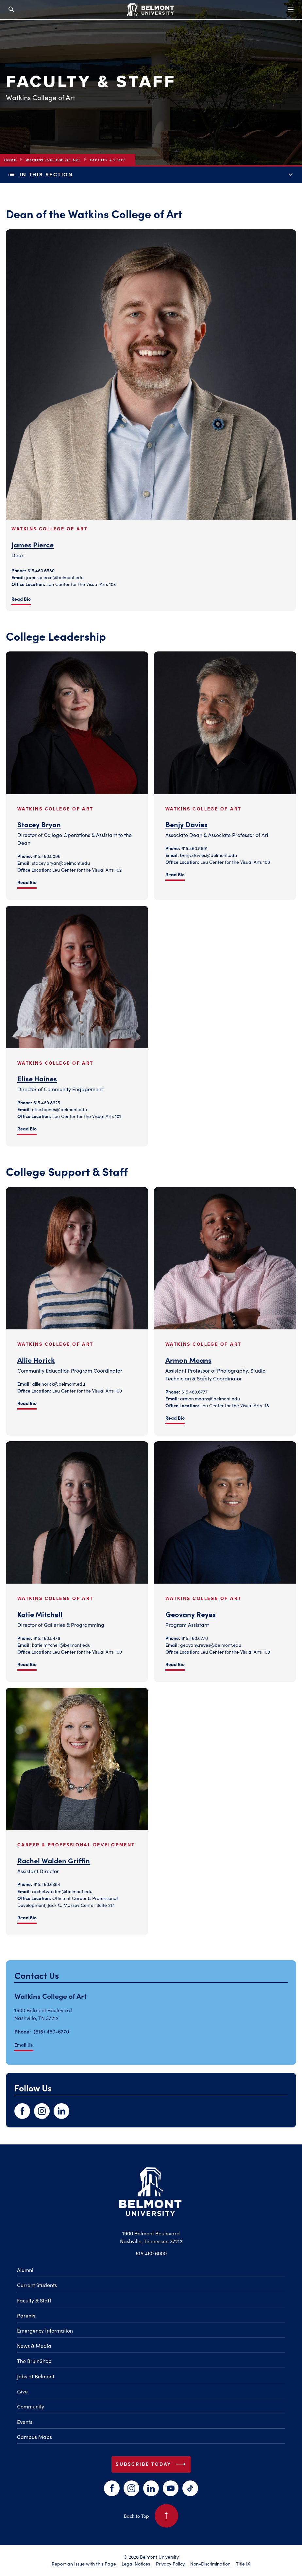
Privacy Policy (170, 2564)
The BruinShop (34, 2360)
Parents (26, 2315)
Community (30, 2406)
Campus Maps (34, 2436)
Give (22, 2391)
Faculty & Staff (34, 2300)
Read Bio (21, 598)
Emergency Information (45, 2330)
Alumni (25, 2269)
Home (10, 160)
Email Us (23, 2044)
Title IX (243, 2564)
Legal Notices (136, 2564)
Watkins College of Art (53, 160)
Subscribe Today (152, 2464)
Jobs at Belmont (35, 2376)
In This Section (151, 174)
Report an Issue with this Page (84, 2564)
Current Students (37, 2285)
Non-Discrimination (210, 2564)
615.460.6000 (151, 2253)
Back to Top (151, 2516)
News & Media (34, 2345)
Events (24, 2421)
